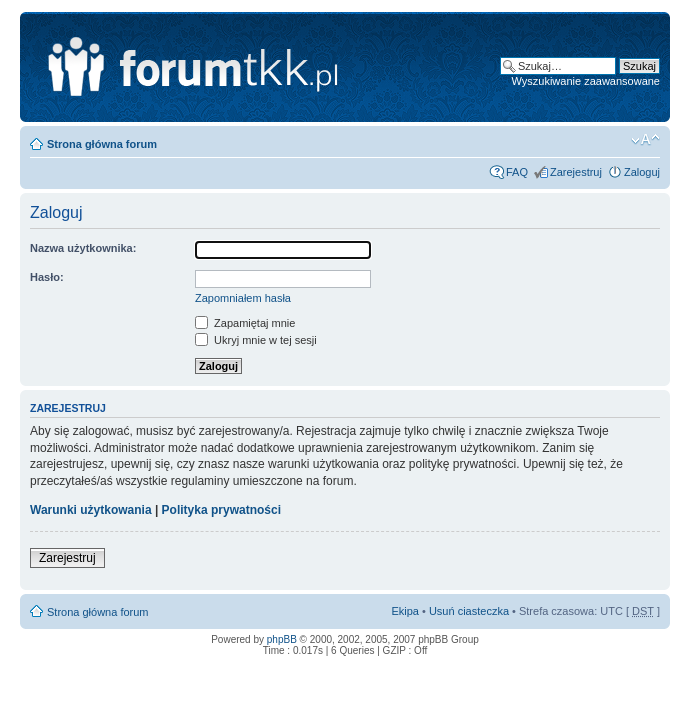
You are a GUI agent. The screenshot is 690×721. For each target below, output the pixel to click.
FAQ (517, 172)
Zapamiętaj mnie (245, 323)
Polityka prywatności (221, 510)
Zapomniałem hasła (243, 298)
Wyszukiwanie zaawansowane (586, 81)
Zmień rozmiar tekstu (645, 140)
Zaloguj (642, 172)
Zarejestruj (576, 172)
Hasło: (47, 277)
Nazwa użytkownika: (83, 248)
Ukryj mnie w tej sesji (256, 340)
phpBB (282, 639)
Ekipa (405, 611)
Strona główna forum (102, 144)
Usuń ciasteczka (469, 611)
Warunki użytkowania (91, 510)
